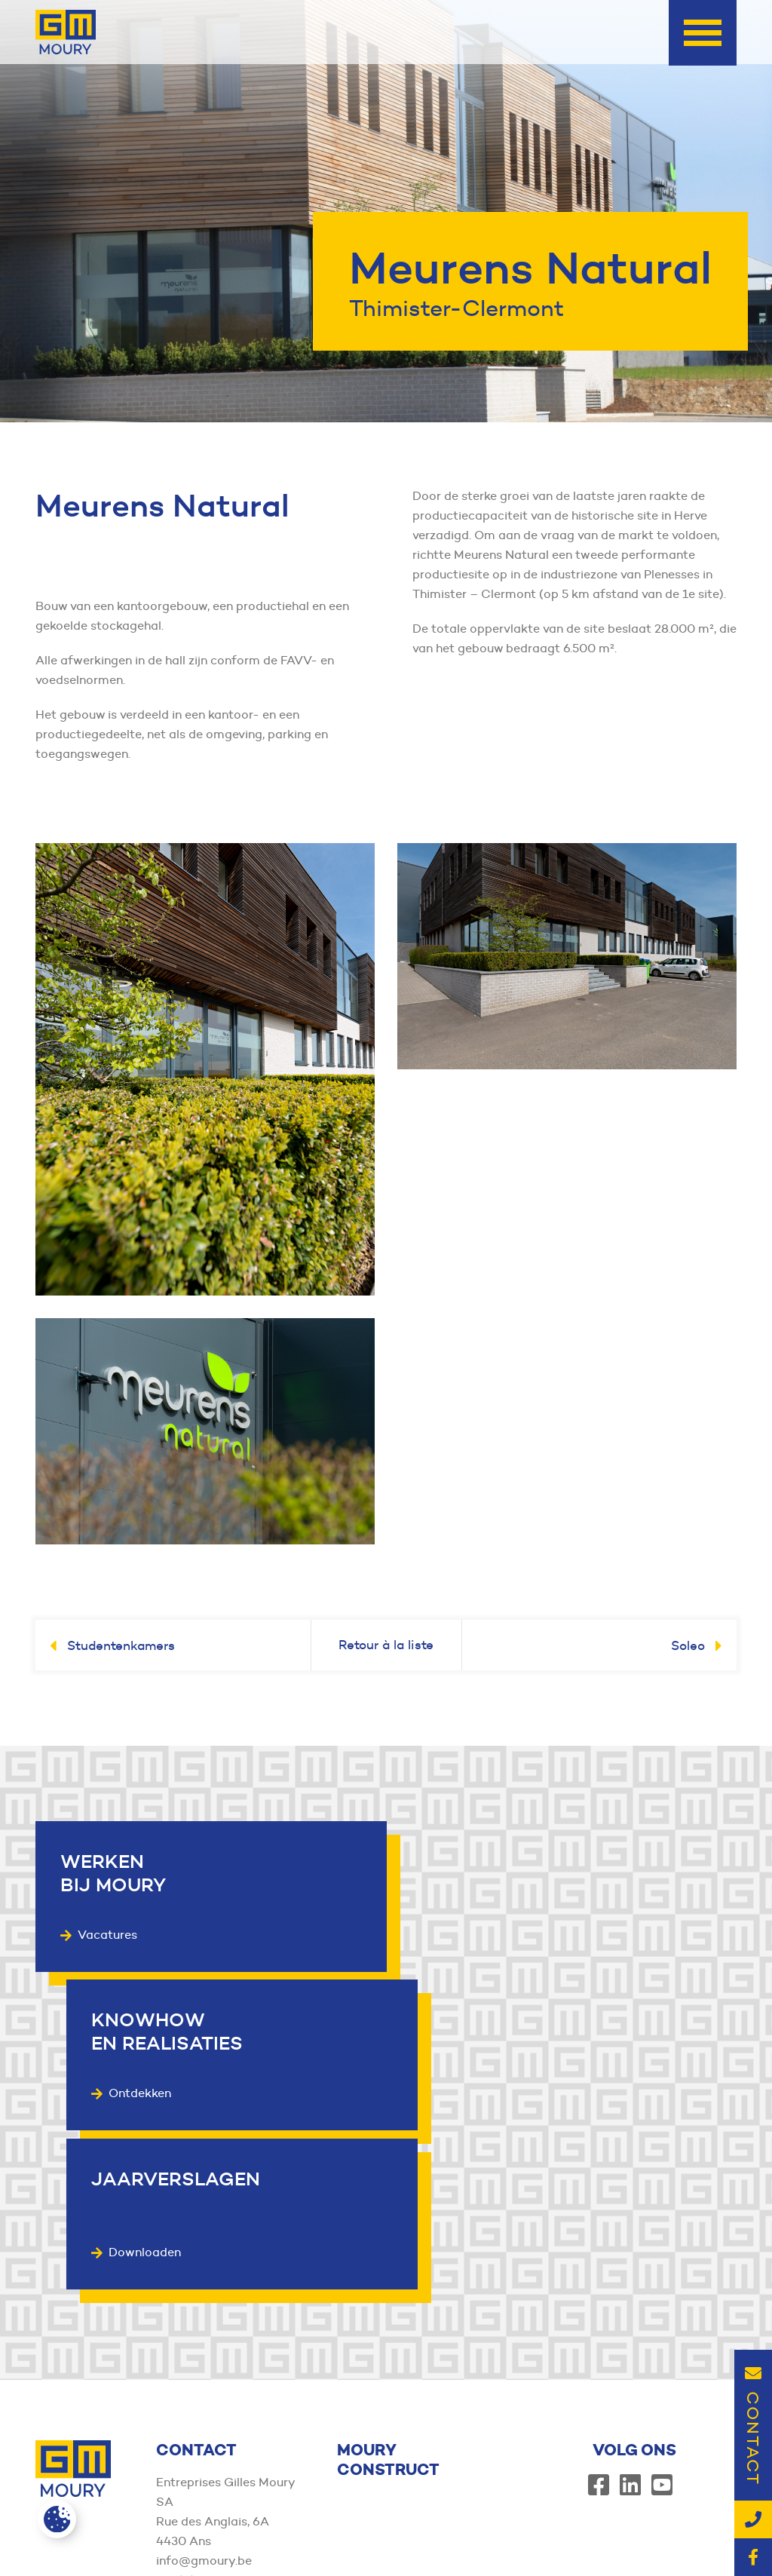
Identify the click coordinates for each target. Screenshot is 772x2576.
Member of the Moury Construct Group (146, 2532)
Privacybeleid (566, 2532)
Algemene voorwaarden (454, 2532)
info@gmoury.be (204, 2386)
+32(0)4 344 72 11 (207, 2406)
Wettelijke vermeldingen (679, 2532)
